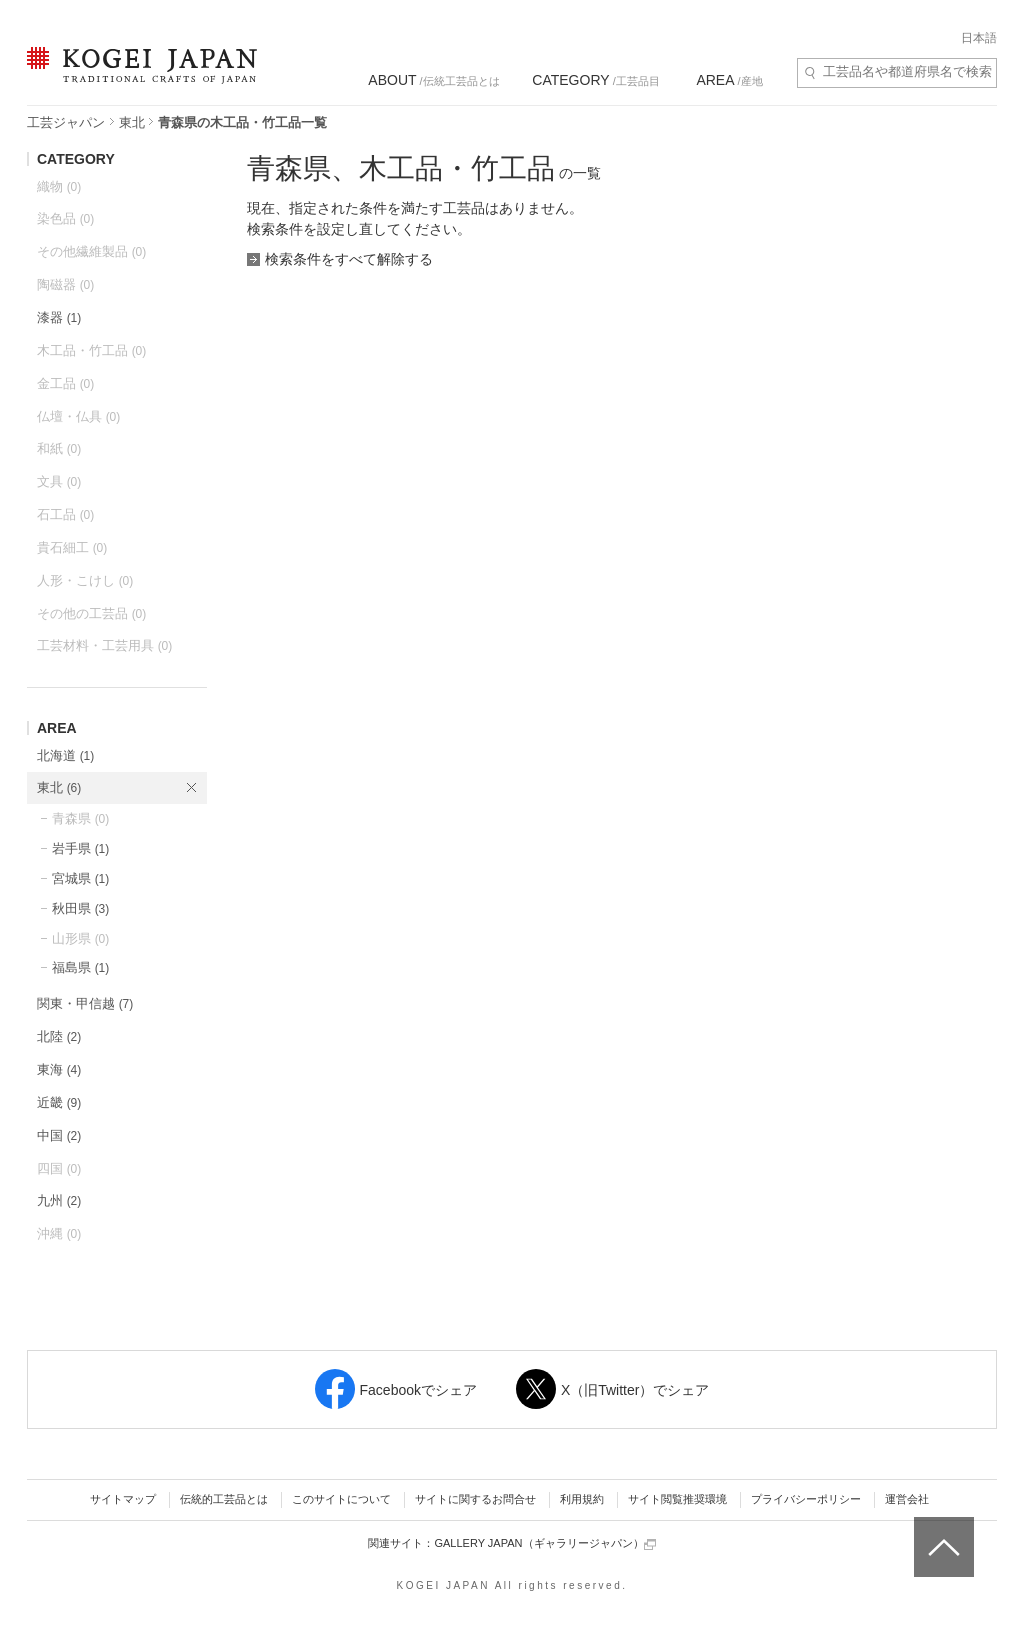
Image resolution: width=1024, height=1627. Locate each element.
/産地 (729, 80)
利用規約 (582, 1499)
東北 (132, 122)
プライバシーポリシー (806, 1499)
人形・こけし (85, 580)
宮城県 (80, 878)
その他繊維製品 (91, 251)
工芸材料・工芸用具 (104, 645)
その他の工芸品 (91, 613)
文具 (59, 481)
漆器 (59, 317)
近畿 (59, 1102)
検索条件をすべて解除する (349, 259)
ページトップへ (941, 1532)
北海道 (65, 755)
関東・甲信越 (85, 1003)
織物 (59, 186)
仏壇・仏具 (78, 416)
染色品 (65, 218)
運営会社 (907, 1499)
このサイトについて (341, 1499)
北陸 (59, 1036)
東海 (59, 1069)
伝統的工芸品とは (224, 1499)
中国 (59, 1135)
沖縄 (59, 1233)
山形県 (80, 938)
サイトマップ (123, 1499)
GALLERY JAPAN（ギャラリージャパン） (544, 1543)
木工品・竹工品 (91, 350)
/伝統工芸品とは (433, 80)
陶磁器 (65, 284)
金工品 (65, 383)
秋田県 (80, 908)
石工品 (65, 514)
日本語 (979, 38)
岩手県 (80, 848)
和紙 (59, 448)
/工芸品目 (595, 80)
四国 (59, 1168)
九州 (59, 1200)
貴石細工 (72, 547)
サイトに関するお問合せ (475, 1499)
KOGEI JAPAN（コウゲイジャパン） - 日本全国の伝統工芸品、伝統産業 (138, 77)
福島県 (80, 967)
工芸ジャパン (66, 122)
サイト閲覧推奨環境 (677, 1499)
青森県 (80, 818)
